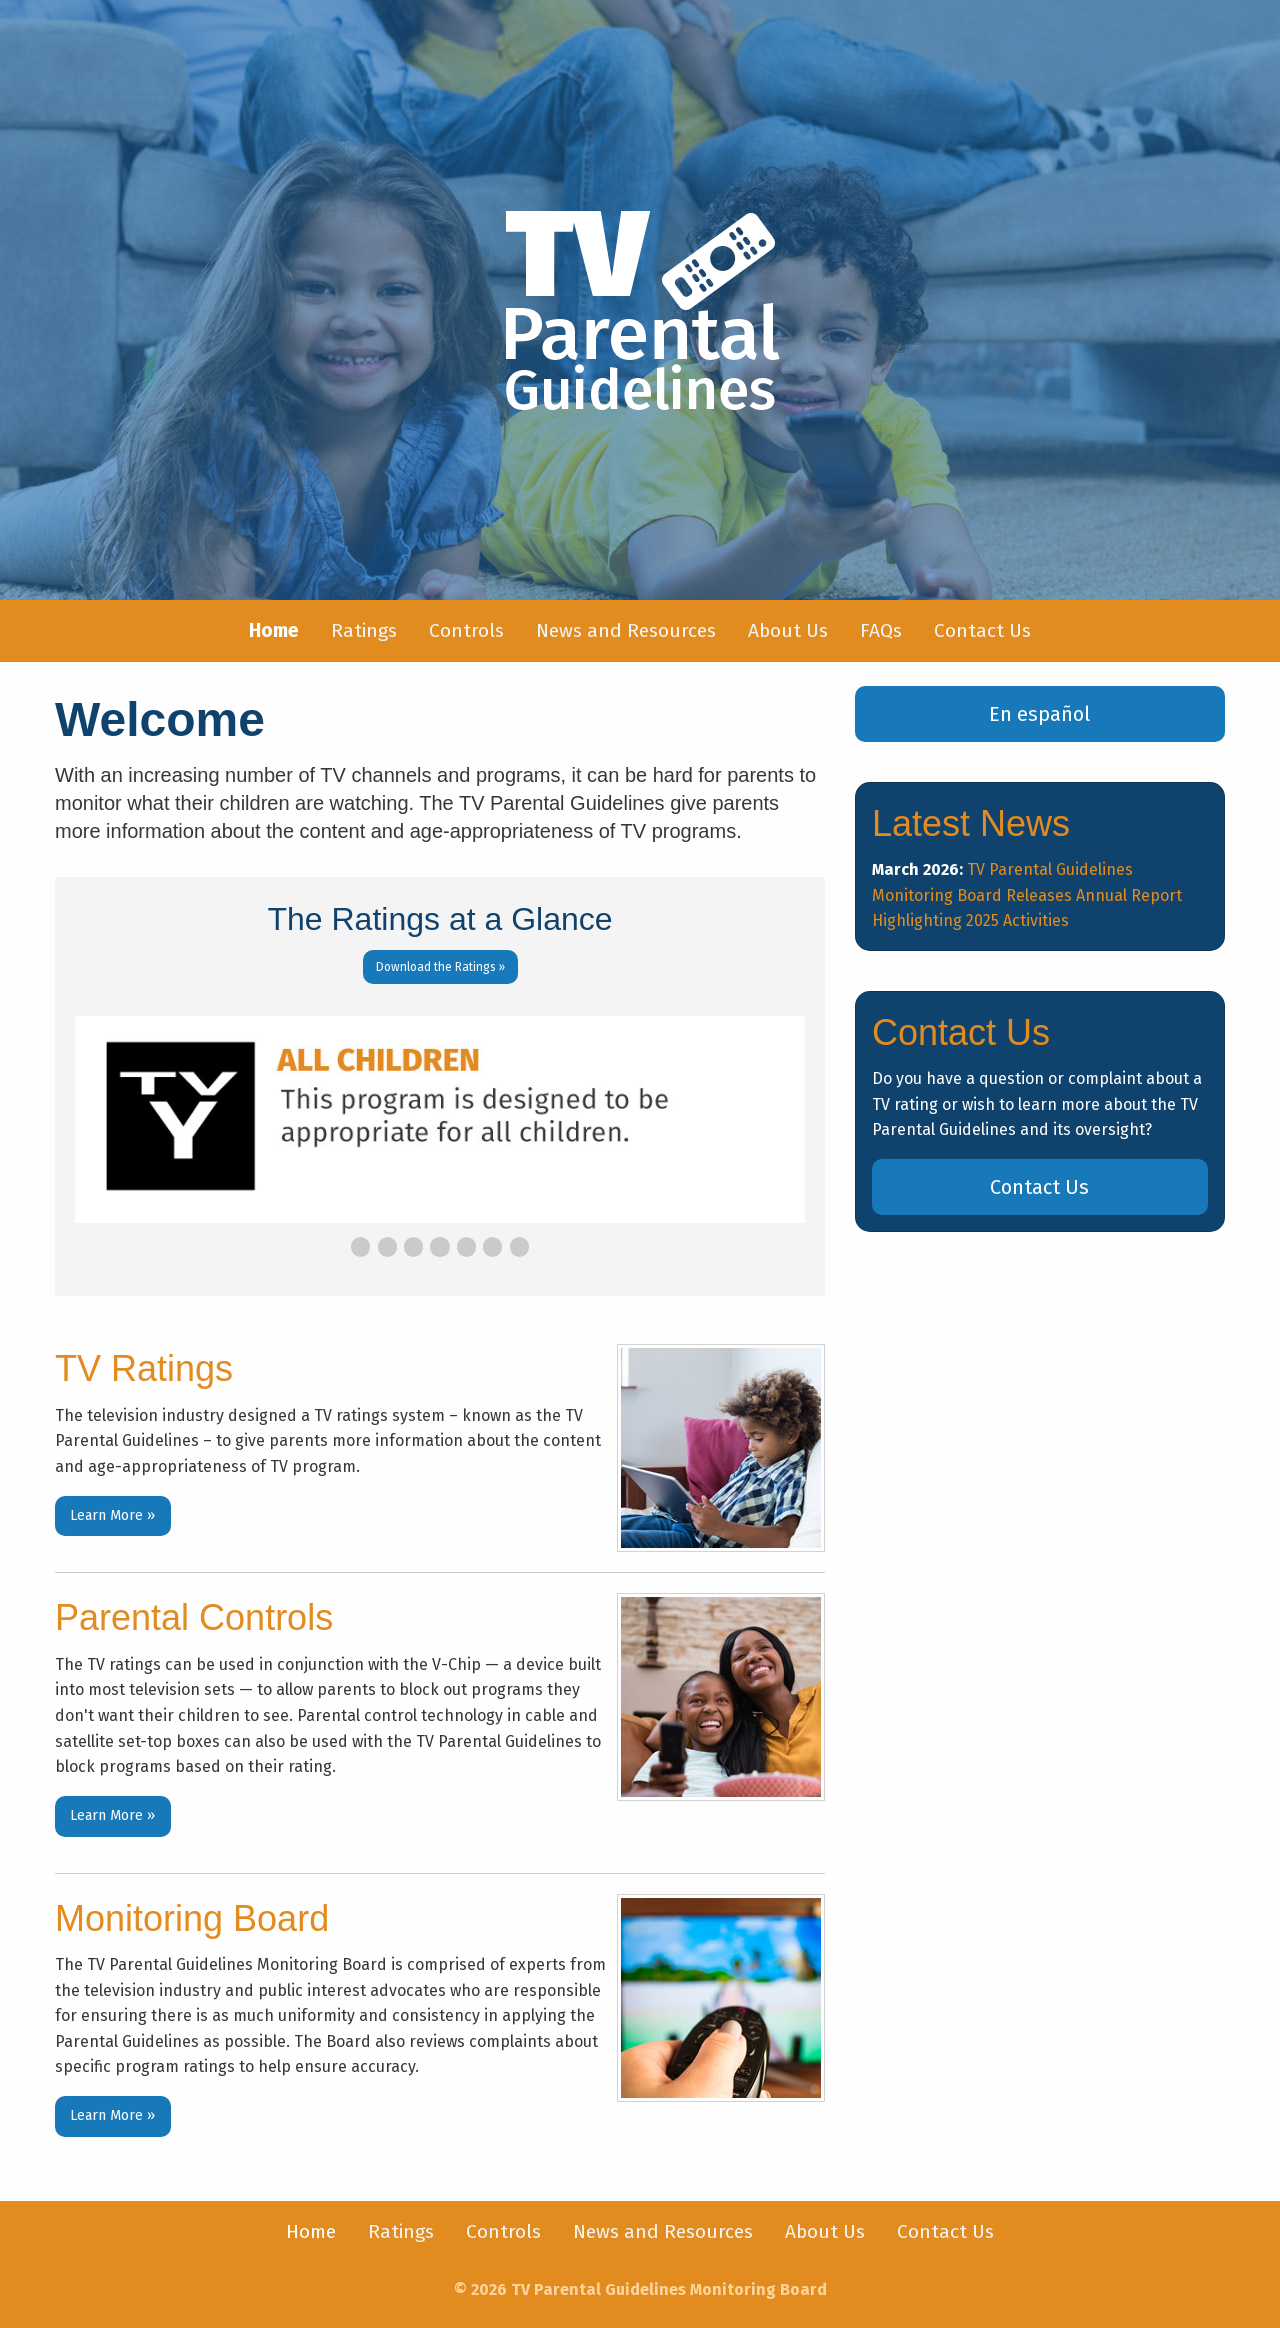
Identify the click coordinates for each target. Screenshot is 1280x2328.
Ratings (364, 630)
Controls (466, 630)
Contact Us (982, 630)
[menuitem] (274, 631)
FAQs (881, 630)
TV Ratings (144, 1368)
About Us (788, 630)
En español (1039, 714)
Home (311, 2231)
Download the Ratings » (440, 967)
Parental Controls (194, 1617)
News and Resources (626, 630)
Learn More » (112, 1515)
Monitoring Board (192, 1918)
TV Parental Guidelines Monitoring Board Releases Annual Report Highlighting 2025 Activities (1027, 895)
